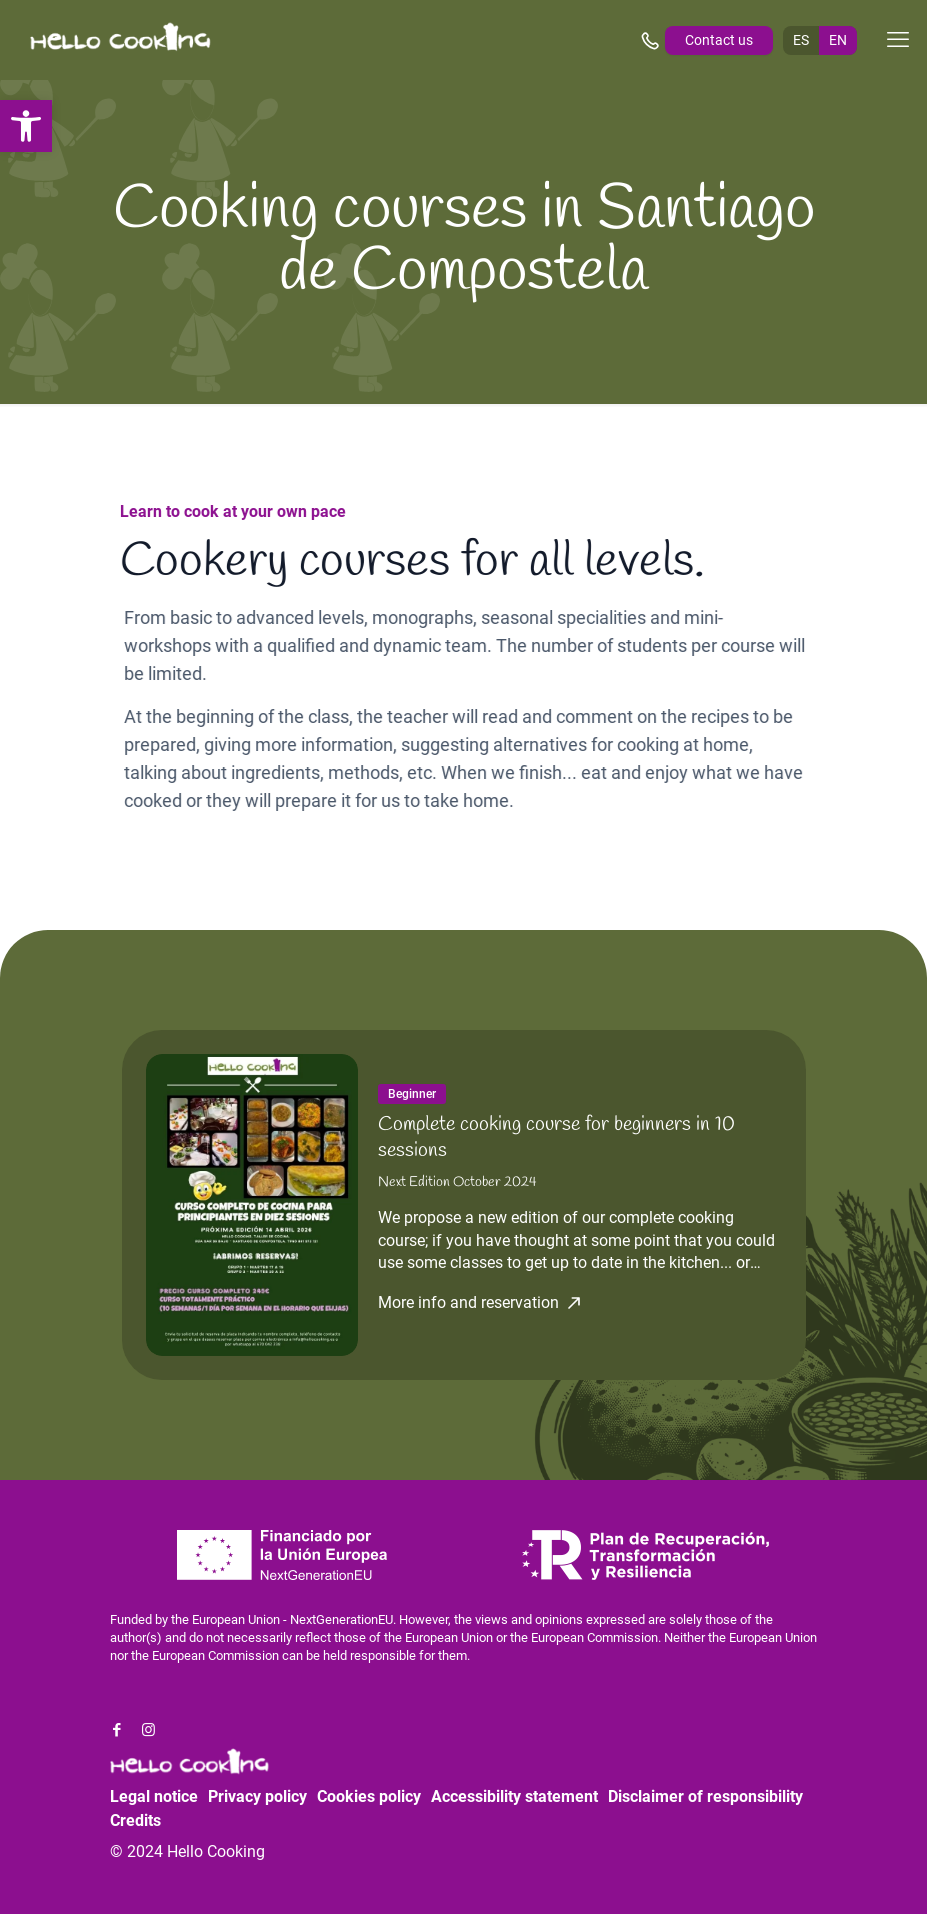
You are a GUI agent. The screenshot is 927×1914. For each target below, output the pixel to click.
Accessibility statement (514, 1796)
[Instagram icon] (148, 1730)
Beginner (412, 1094)
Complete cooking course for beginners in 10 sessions (556, 1137)
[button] (26, 126)
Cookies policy (369, 1796)
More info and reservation (468, 1303)
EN (838, 40)
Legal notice (154, 1796)
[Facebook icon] (117, 1730)
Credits (135, 1820)
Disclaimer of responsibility (705, 1796)
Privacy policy (257, 1796)
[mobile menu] (898, 40)
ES (801, 40)
